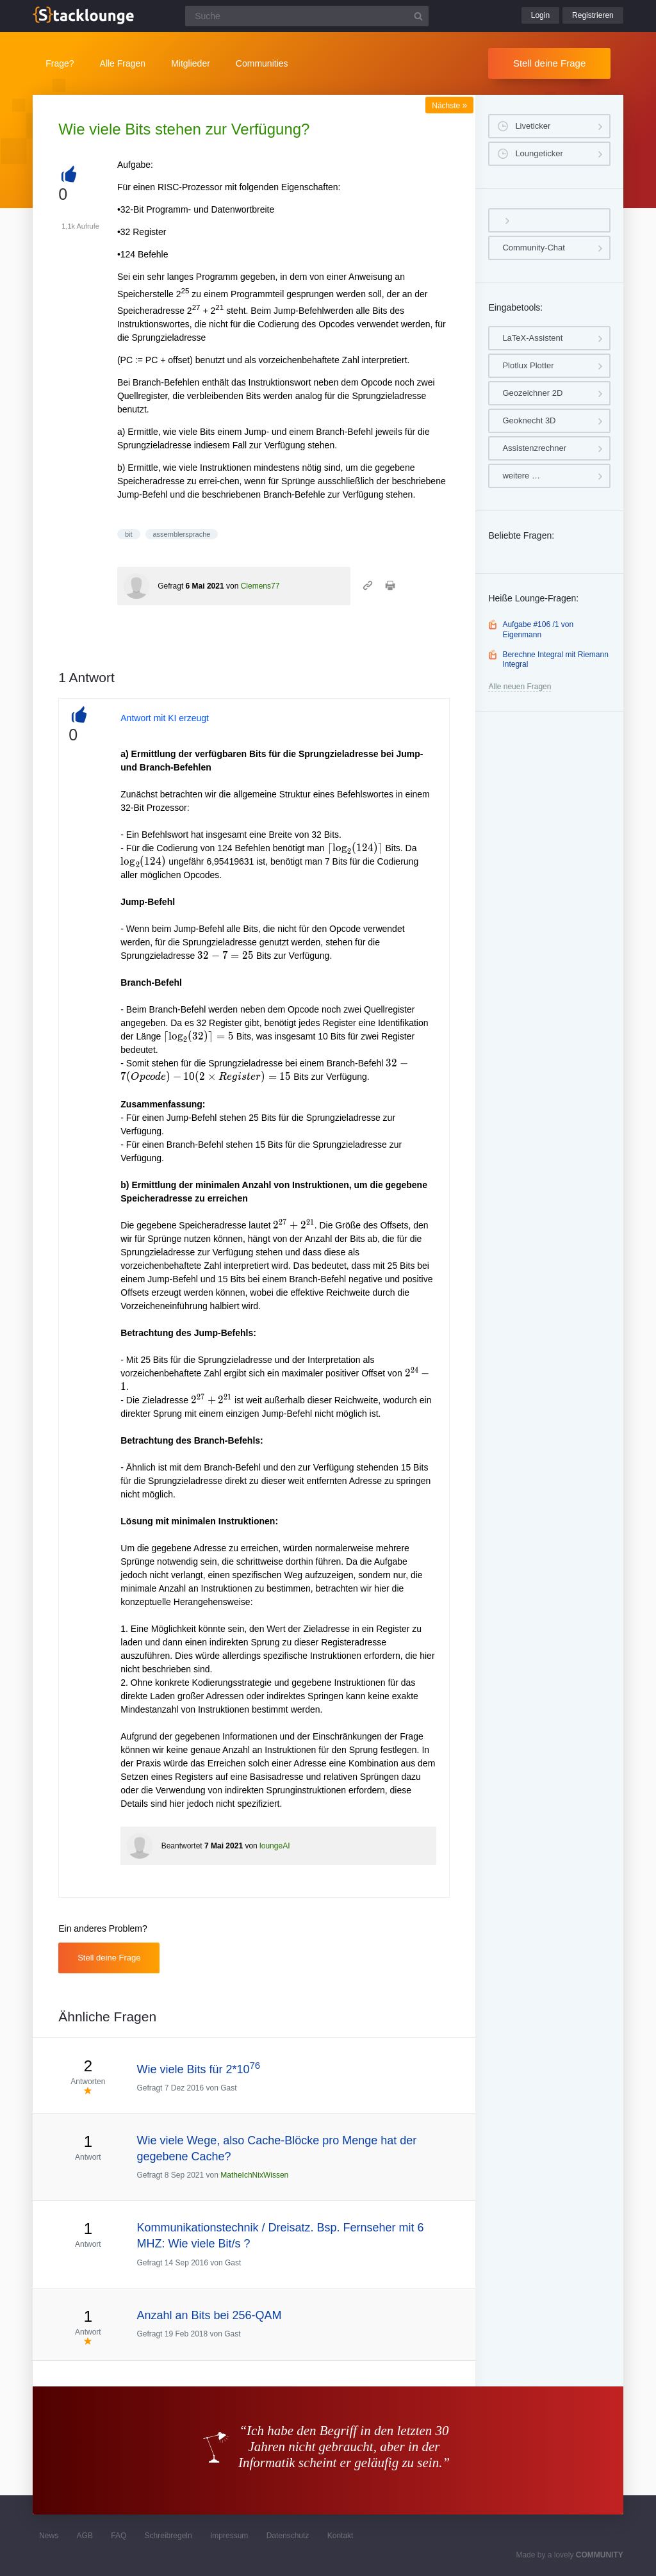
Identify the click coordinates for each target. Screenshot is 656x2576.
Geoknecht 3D (528, 420)
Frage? (59, 63)
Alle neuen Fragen (519, 686)
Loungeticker (538, 153)
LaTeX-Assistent (532, 338)
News (48, 2535)
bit (129, 534)
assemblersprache (182, 534)
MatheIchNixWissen (254, 2175)
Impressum (229, 2535)
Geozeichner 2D (532, 393)
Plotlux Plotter (528, 365)
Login (540, 15)
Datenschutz (287, 2535)
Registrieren (593, 15)
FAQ (118, 2535)
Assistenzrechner (534, 448)
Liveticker (532, 126)
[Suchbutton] (418, 16)
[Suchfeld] (307, 16)
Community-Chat (533, 247)
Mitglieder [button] (190, 63)
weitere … (521, 475)
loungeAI (274, 1845)
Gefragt (170, 586)
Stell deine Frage (549, 63)
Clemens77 (260, 586)
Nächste (449, 105)
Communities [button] (262, 63)
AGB (85, 2535)
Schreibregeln (168, 2535)
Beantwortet (181, 1845)
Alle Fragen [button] (123, 63)
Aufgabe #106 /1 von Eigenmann (537, 629)
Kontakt (340, 2535)
